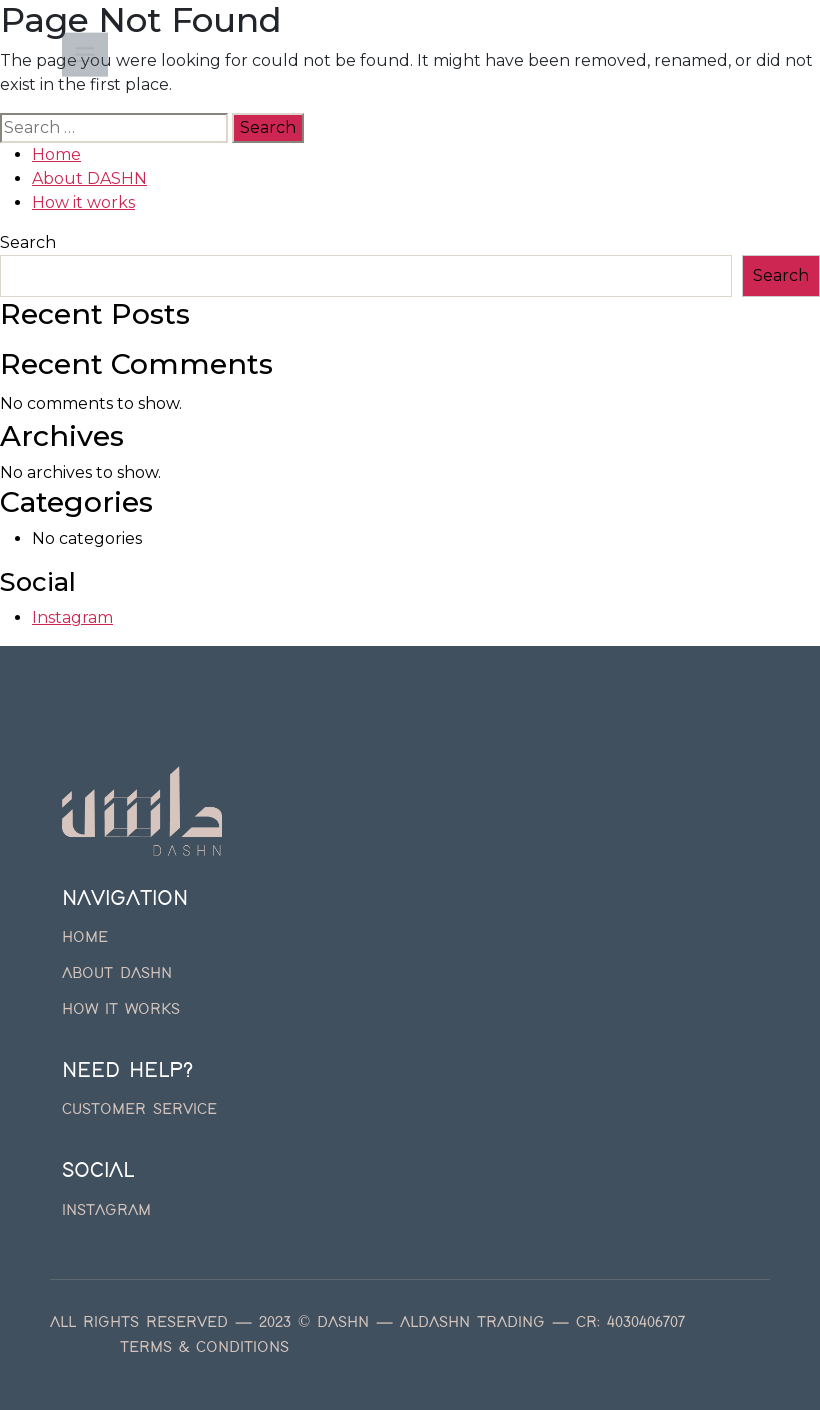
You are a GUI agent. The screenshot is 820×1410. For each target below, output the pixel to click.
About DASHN (89, 178)
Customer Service (139, 1110)
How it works (83, 202)
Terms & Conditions (204, 1348)
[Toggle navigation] (85, 56)
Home (56, 154)
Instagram (72, 617)
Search (28, 242)
